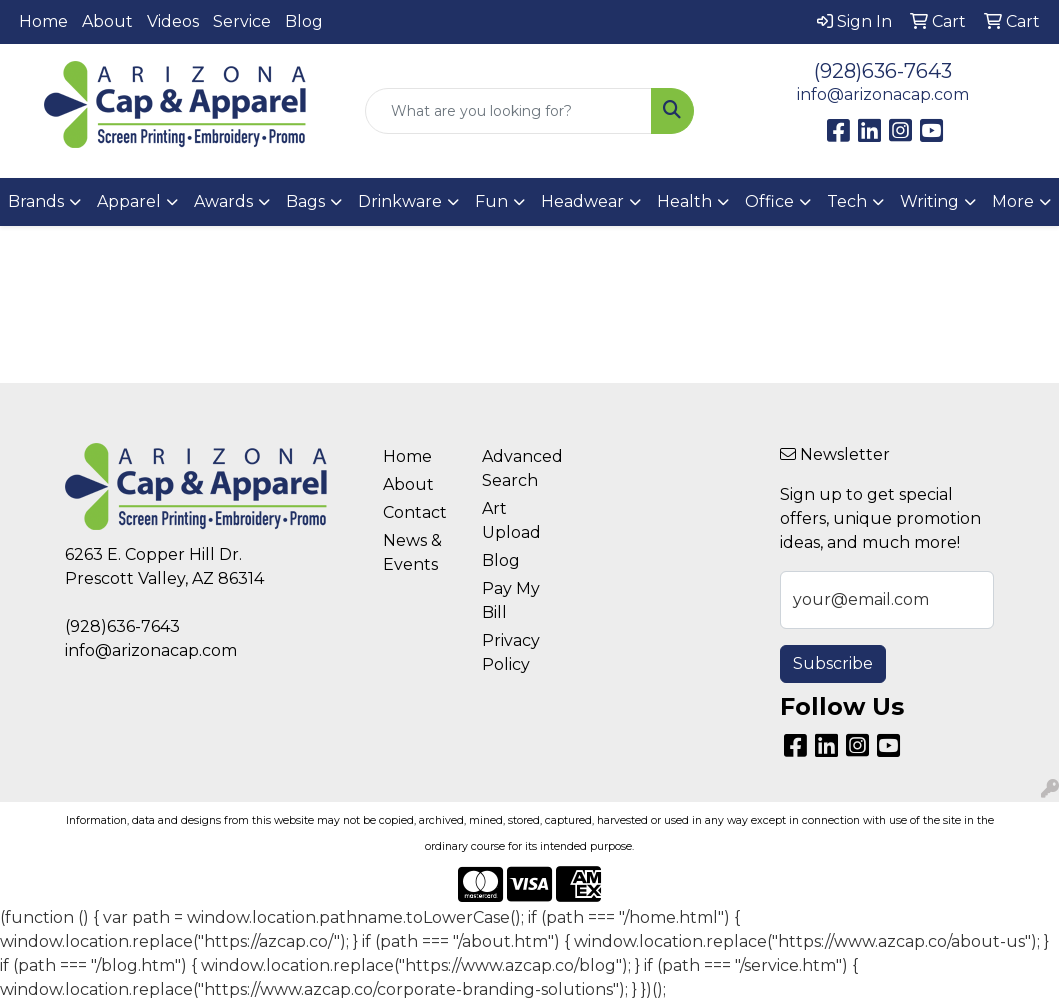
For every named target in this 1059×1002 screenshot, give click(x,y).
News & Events (412, 552)
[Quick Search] (508, 111)
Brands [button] (36, 201)
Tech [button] (847, 201)
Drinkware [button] (400, 201)
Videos (173, 21)
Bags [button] (305, 201)
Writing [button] (929, 201)
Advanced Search (519, 468)
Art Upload (511, 520)
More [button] (1013, 201)
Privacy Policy (511, 652)
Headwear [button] (582, 201)
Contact (415, 512)
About (107, 21)
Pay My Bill (511, 600)
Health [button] (684, 201)
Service (242, 21)
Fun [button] (491, 201)
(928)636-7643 (883, 71)
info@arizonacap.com (883, 94)
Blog (304, 21)
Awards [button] (223, 201)
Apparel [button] (129, 201)
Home (43, 21)
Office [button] (769, 201)
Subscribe (833, 663)
